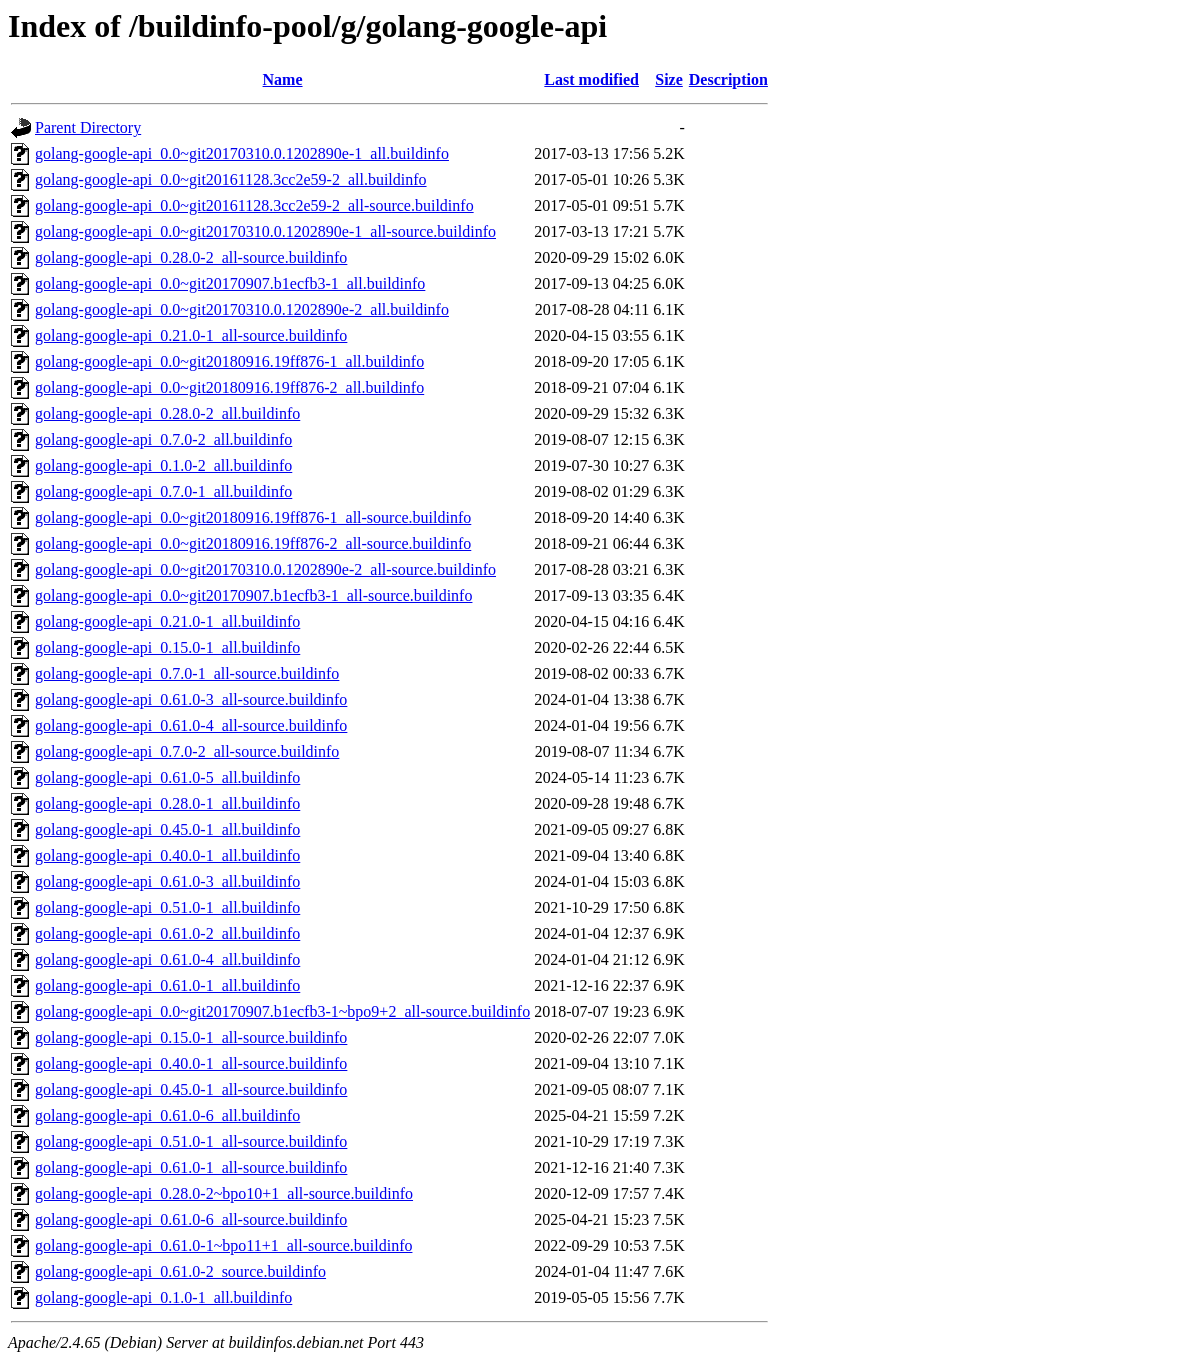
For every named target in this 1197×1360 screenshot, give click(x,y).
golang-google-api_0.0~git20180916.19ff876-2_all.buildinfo (229, 387)
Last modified (591, 79)
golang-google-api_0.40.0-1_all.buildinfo (167, 855)
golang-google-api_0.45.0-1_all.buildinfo (167, 829)
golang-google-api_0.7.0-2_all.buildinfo (163, 439)
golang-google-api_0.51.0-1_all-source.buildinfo (191, 1141)
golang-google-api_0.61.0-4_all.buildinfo (167, 959)
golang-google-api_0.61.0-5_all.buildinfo (167, 777)
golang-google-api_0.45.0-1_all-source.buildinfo (191, 1089)
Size (669, 79)
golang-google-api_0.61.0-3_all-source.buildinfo (191, 699)
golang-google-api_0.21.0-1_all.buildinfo (167, 621)
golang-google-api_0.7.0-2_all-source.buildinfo (187, 751)
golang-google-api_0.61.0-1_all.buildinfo (167, 985)
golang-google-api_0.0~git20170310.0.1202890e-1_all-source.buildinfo (265, 231)
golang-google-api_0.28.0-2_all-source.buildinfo (191, 257)
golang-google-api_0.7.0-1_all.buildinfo (163, 491)
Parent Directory (88, 127)
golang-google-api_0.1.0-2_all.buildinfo (163, 465)
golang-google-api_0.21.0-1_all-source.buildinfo (191, 335)
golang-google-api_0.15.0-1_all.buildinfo (167, 647)
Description (728, 79)
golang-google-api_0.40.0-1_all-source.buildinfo (191, 1063)
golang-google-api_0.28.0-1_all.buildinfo (167, 803)
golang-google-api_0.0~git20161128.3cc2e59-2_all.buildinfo (231, 179)
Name (283, 79)
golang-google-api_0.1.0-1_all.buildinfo (163, 1297)
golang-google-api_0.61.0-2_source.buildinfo (180, 1271)
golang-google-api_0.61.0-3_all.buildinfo (167, 881)
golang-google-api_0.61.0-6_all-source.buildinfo (191, 1219)
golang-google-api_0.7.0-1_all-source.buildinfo (187, 673)
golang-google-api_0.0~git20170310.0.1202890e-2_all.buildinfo (242, 309)
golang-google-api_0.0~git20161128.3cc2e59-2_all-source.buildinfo (254, 205)
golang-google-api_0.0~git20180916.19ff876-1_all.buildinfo (229, 361)
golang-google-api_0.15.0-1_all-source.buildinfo (191, 1037)
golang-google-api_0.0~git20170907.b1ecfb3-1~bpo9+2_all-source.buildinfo (282, 1011)
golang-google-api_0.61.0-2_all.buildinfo (167, 933)
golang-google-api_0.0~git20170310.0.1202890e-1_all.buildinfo (242, 153)
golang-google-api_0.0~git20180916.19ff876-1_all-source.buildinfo (253, 517)
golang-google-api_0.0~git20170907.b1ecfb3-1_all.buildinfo (230, 283)
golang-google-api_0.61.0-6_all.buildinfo (167, 1115)
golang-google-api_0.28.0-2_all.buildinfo (167, 413)
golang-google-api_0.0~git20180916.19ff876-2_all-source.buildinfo (253, 543)
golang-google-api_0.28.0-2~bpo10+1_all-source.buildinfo (224, 1193)
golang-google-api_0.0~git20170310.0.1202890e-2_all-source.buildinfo (265, 569)
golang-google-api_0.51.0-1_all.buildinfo (167, 907)
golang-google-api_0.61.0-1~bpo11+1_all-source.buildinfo (223, 1245)
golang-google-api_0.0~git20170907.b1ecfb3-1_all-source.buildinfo (253, 595)
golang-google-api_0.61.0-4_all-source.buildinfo (191, 725)
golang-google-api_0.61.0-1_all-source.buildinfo (191, 1167)
